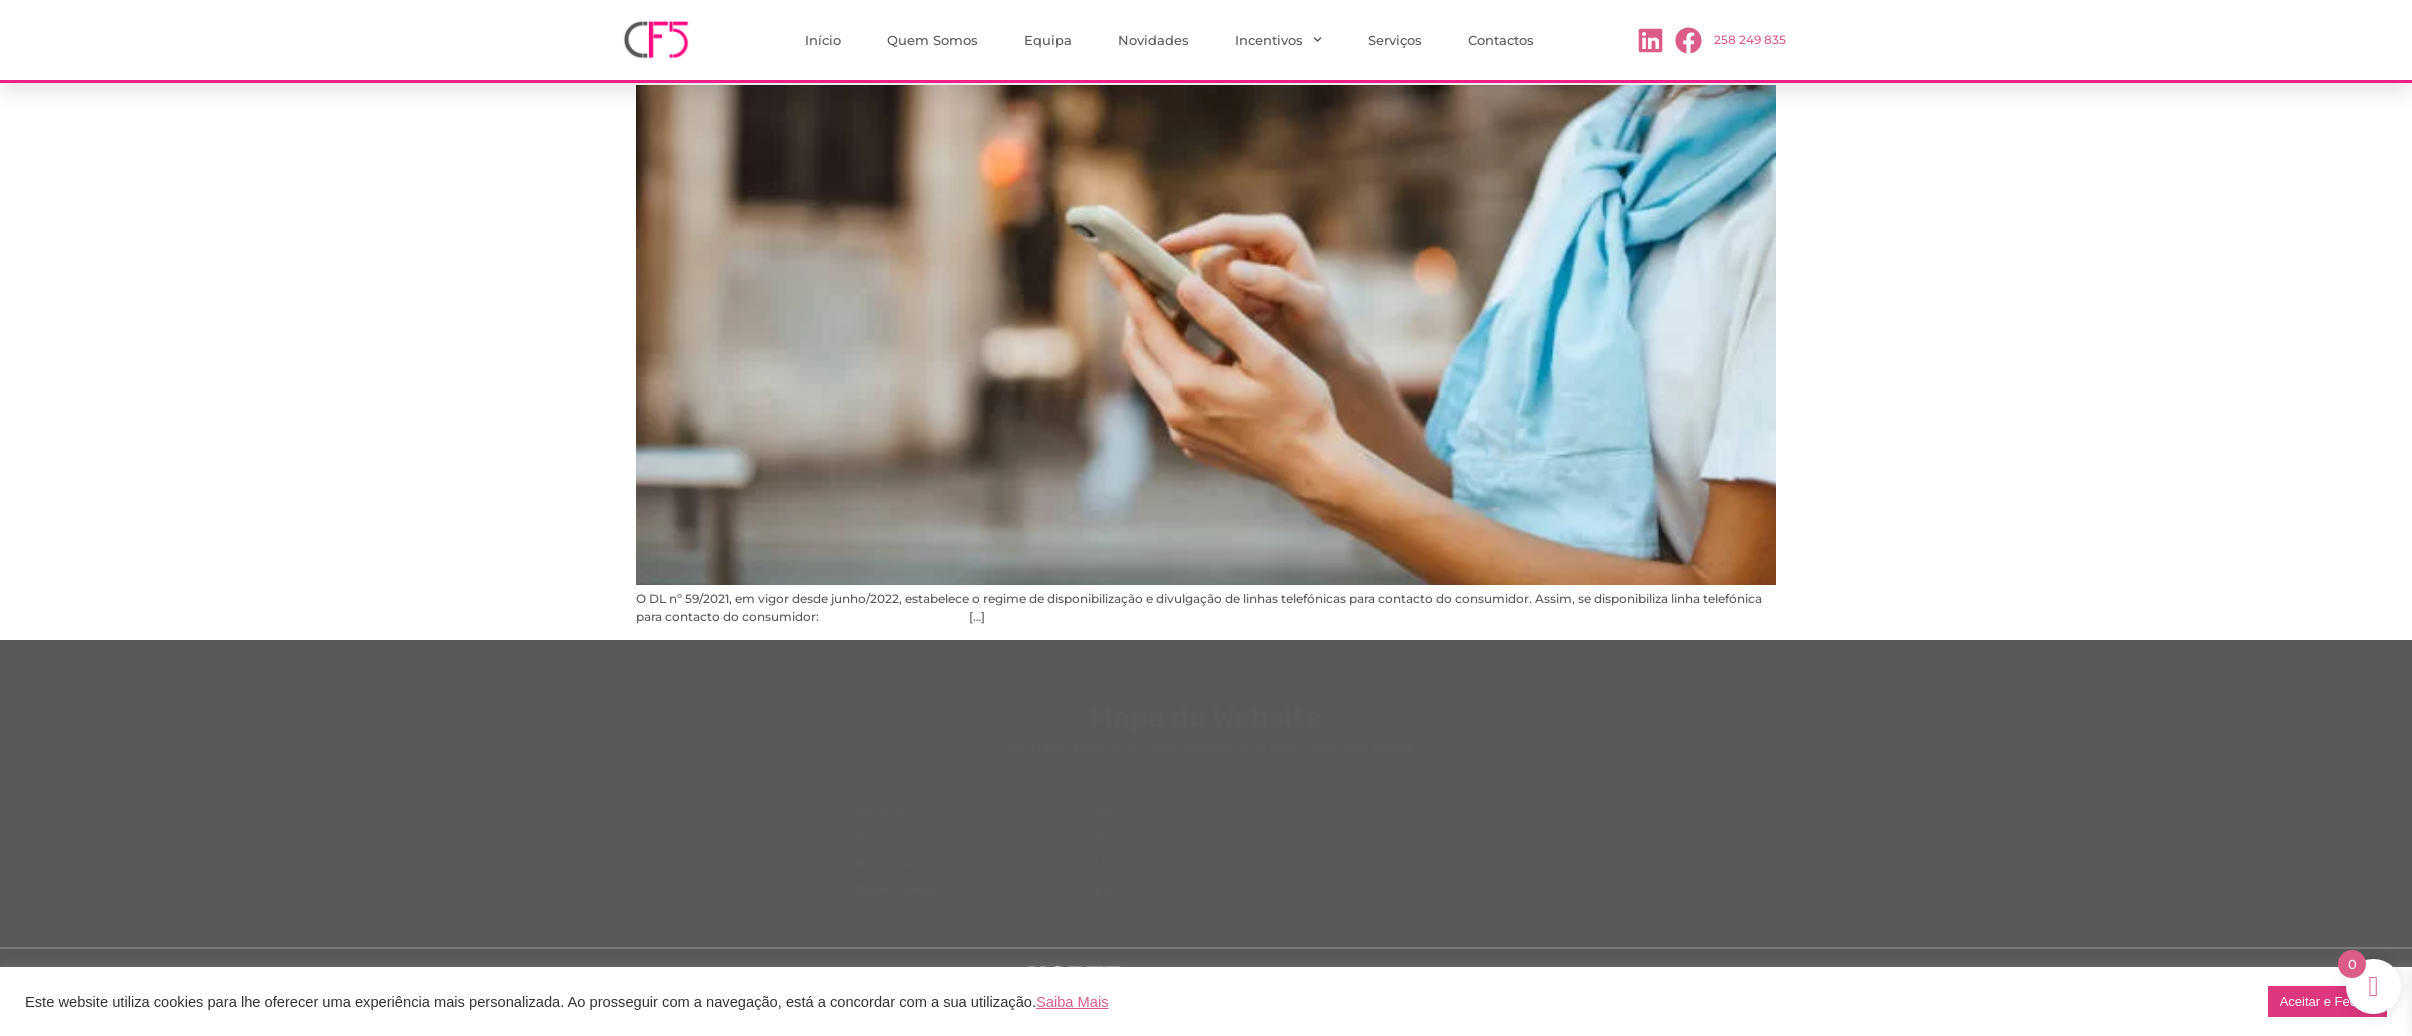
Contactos (1501, 40)
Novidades (1153, 40)
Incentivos (1278, 39)
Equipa (1048, 40)
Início (823, 40)
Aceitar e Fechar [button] (2327, 1001)
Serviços (1395, 40)
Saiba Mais (1072, 1002)
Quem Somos (932, 40)
